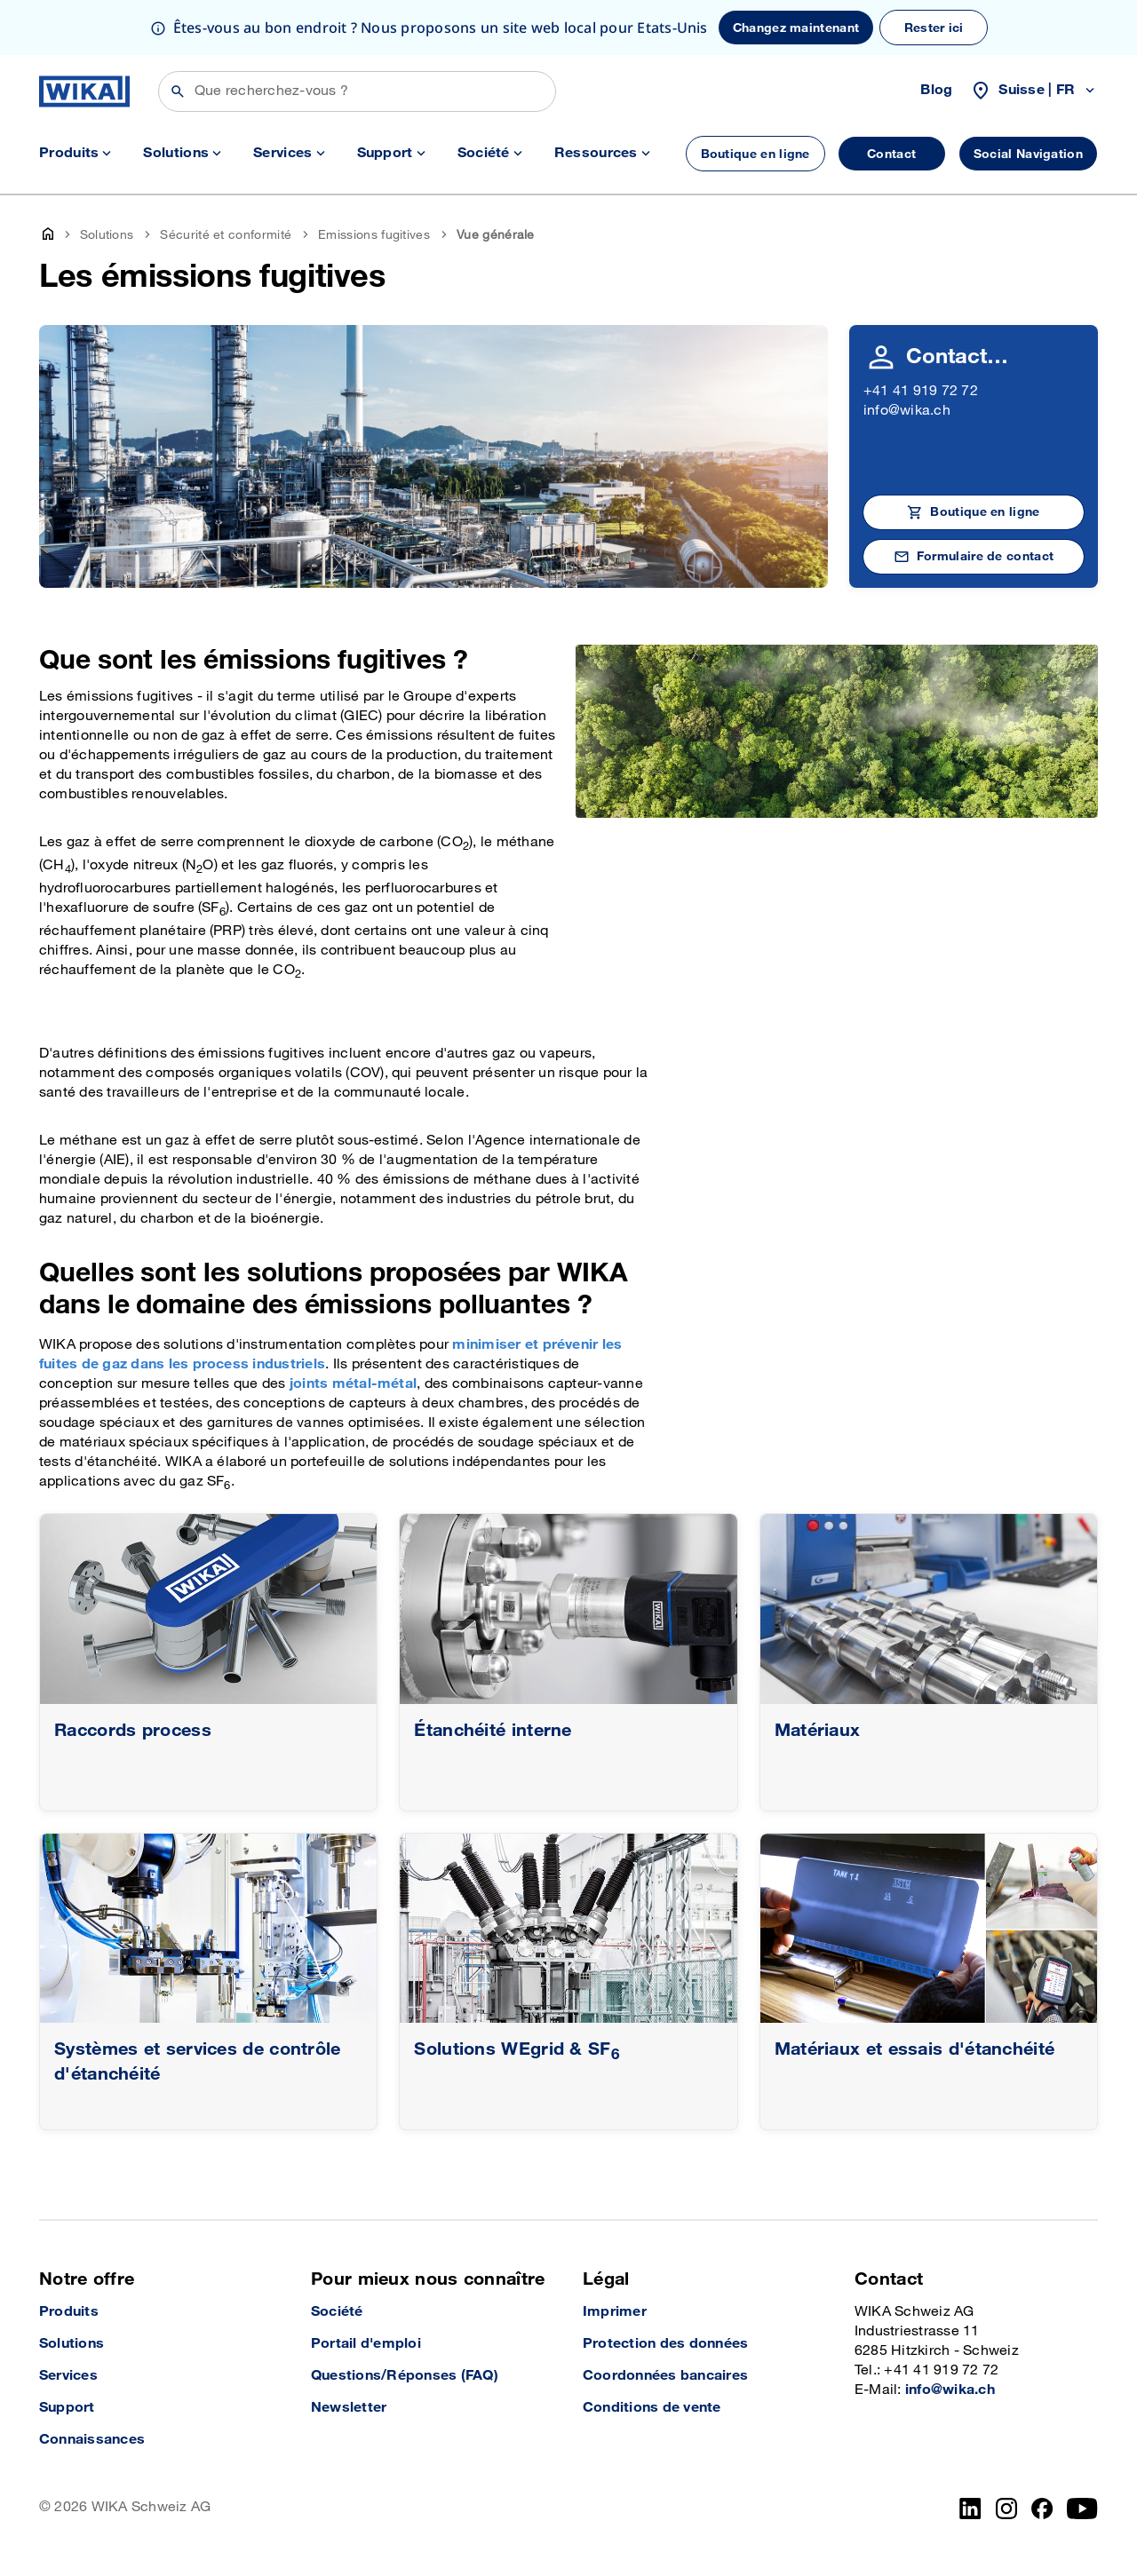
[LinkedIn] (970, 2508)
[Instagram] (1006, 2508)
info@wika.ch (906, 410)
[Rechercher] (357, 91)
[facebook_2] (1042, 2508)
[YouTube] (1082, 2508)
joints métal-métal (353, 1383)
